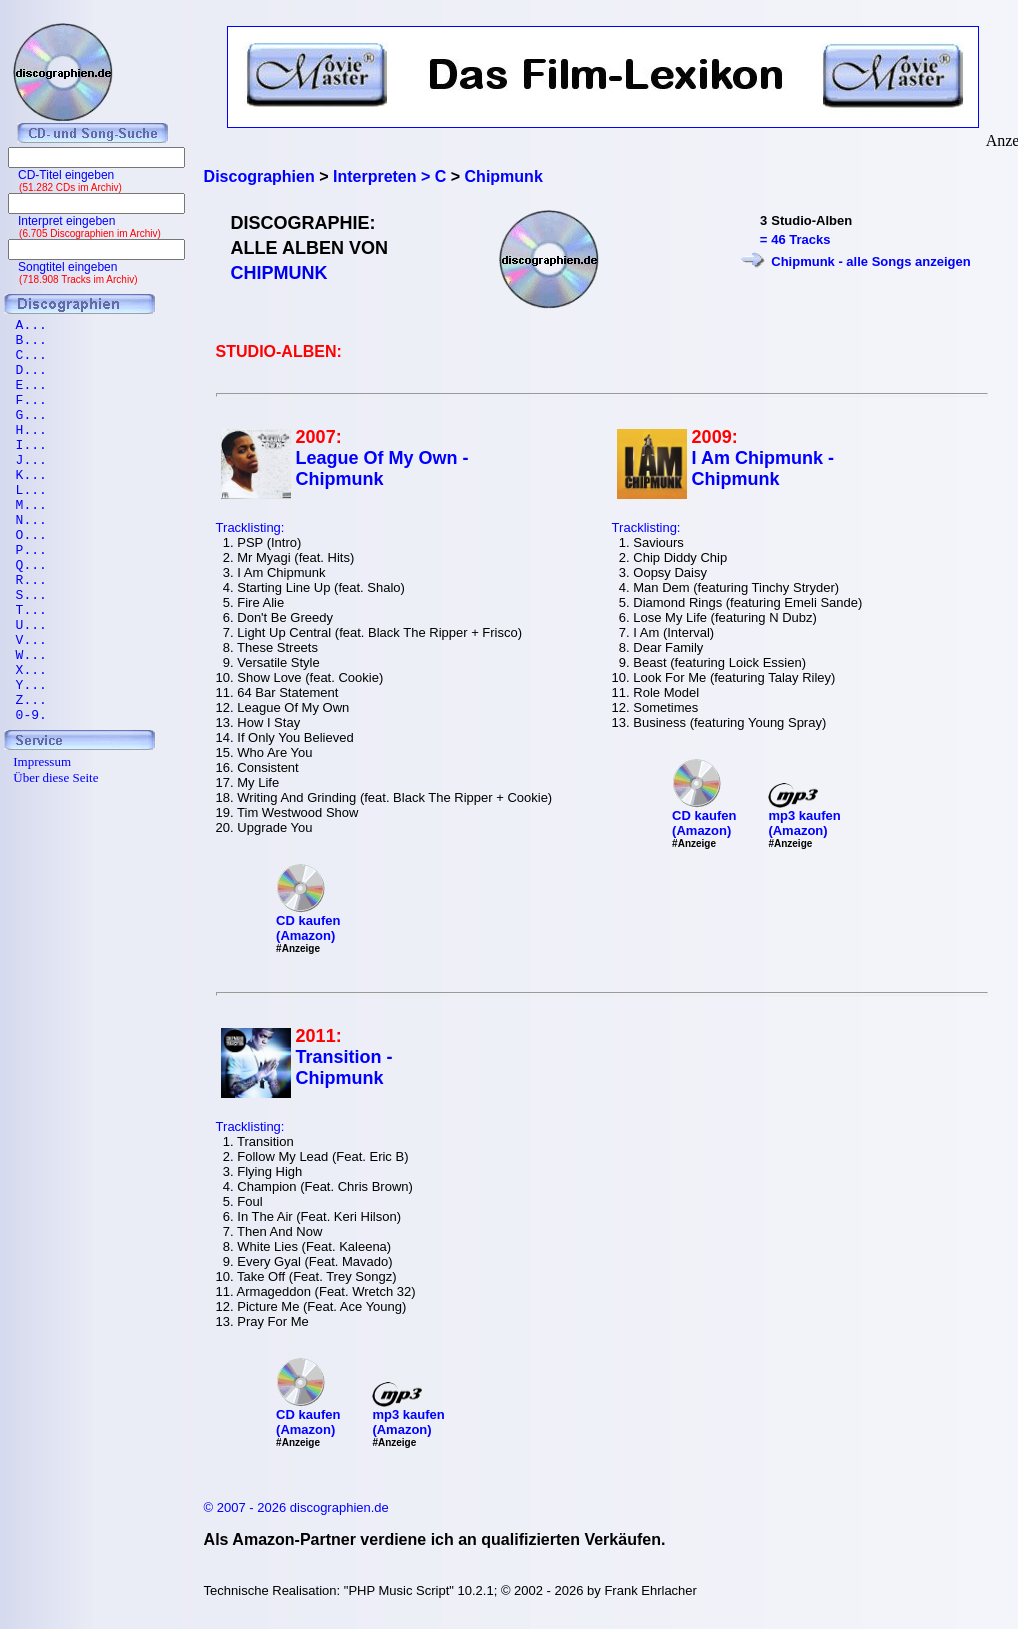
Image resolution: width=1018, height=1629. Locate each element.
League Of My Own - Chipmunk (382, 468)
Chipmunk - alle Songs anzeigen (870, 261)
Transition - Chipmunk (344, 1067)
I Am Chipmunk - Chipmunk (763, 468)
